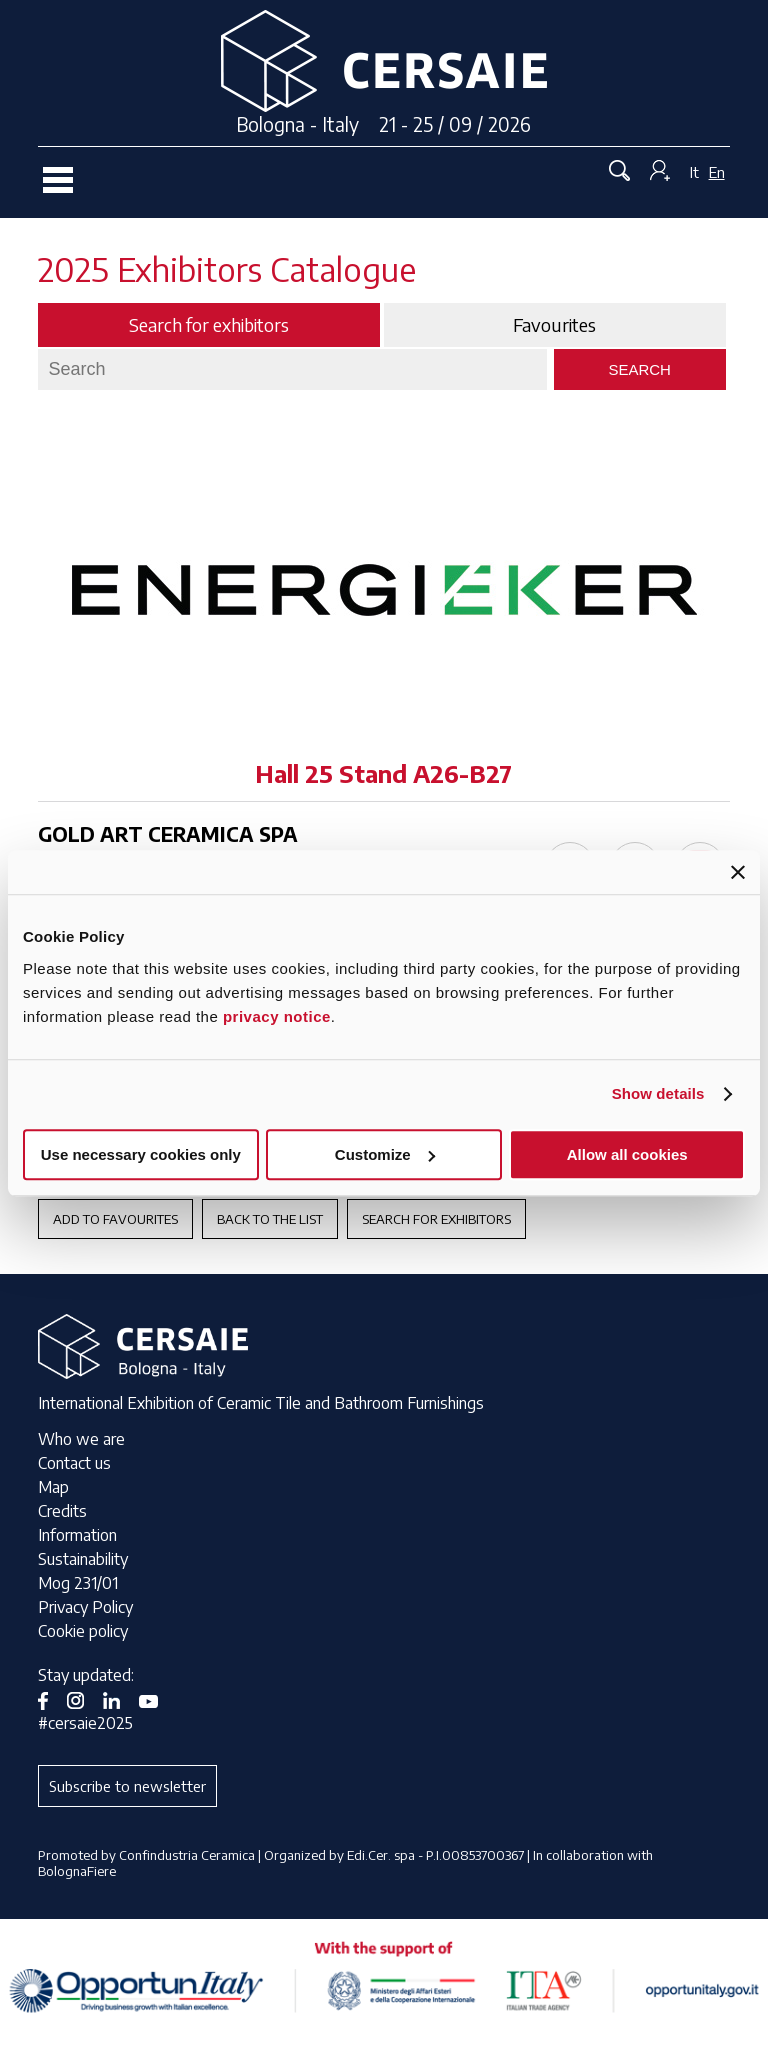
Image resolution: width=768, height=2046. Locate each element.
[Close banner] (738, 872)
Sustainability (83, 1559)
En (717, 172)
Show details (658, 1093)
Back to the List (270, 1219)
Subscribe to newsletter (127, 1786)
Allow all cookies (627, 1154)
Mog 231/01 (78, 1583)
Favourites (554, 325)
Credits (62, 1511)
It (694, 172)
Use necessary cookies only (141, 1154)
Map (53, 1487)
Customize (385, 1154)
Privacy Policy (85, 1607)
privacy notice (277, 1016)
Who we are (81, 1439)
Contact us (74, 1463)
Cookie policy (83, 1631)
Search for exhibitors (436, 1219)
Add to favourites (115, 1219)
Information (77, 1535)
